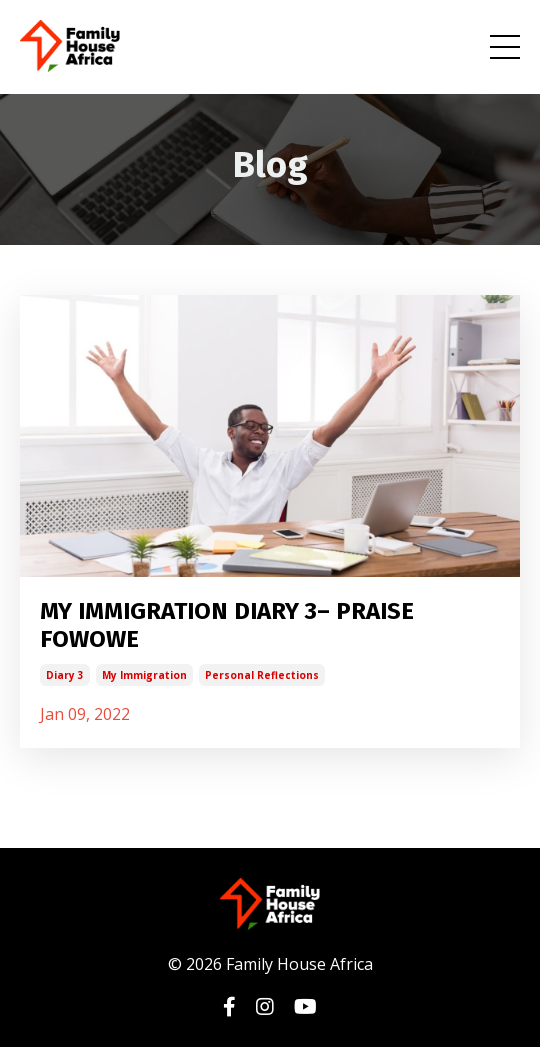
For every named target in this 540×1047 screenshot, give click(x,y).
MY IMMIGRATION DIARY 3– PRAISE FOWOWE (227, 625)
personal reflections (262, 675)
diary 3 (65, 675)
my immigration (144, 675)
